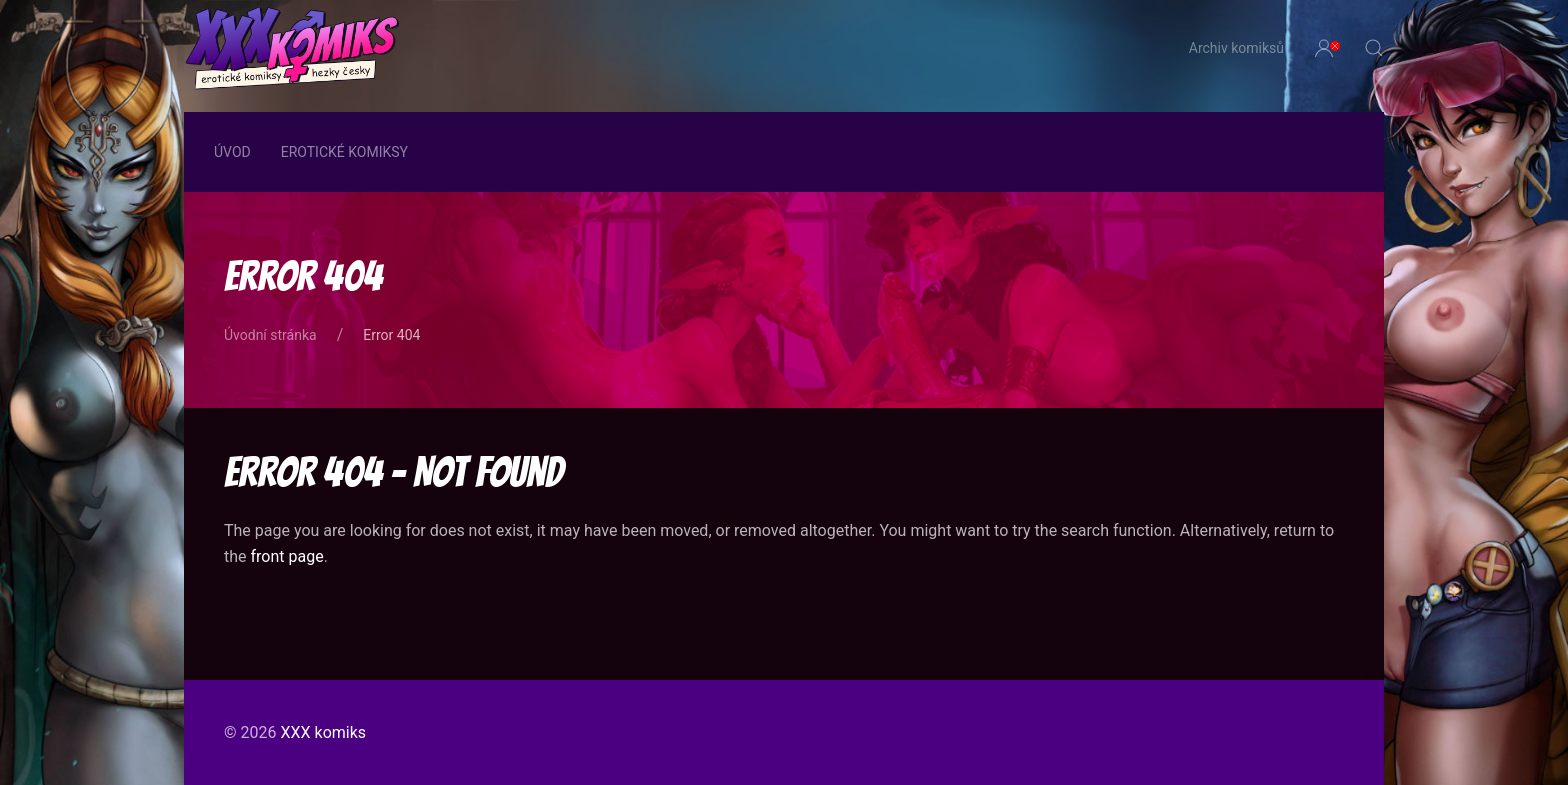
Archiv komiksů (1236, 48)
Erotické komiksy (344, 152)
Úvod (232, 152)
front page (287, 556)
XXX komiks (323, 732)
